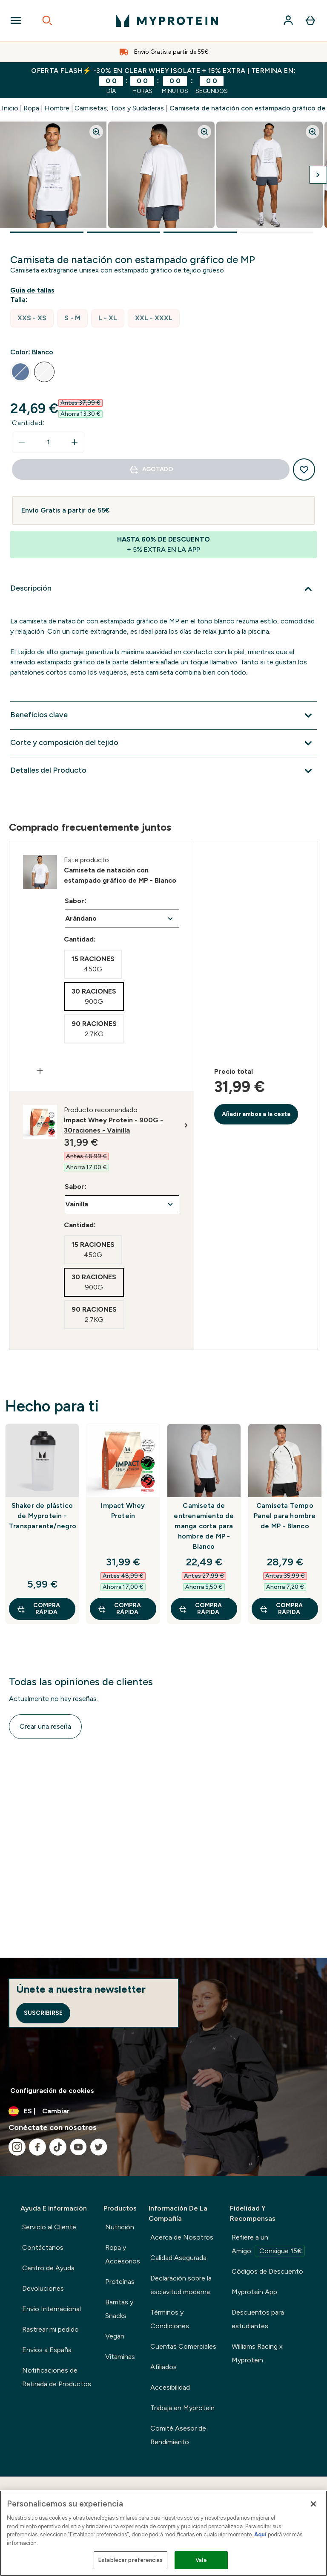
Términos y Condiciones (169, 2319)
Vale (201, 2560)
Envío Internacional (51, 2309)
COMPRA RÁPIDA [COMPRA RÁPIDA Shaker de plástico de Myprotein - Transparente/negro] (38, 1609)
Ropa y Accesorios (122, 2254)
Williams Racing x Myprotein (257, 2353)
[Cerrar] (313, 2504)
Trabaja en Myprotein (182, 2408)
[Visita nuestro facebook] (37, 2147)
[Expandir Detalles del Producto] (163, 771)
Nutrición (119, 2227)
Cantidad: (28, 423)
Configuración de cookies (52, 2090)
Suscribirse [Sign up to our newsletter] (43, 2013)
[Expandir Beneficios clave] (163, 715)
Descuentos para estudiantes (258, 2319)
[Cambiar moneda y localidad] (163, 2111)
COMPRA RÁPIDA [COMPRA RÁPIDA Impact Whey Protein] (119, 1609)
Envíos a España (47, 2350)
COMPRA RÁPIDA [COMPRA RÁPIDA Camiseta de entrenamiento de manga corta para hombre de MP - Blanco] (200, 1609)
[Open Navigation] (16, 20)
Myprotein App (254, 2292)
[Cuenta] (288, 20)
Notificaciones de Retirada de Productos (56, 2377)
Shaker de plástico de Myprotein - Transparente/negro (42, 1515)
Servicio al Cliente (49, 2227)
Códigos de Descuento (267, 2271)
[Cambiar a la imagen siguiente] (318, 175)
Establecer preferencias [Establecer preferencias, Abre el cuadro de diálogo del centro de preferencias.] (130, 2560)
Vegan (114, 2336)
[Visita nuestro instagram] (17, 2147)
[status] (48, 442)
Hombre (56, 108)
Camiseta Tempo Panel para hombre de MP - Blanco (285, 1515)
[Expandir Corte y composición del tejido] (163, 743)
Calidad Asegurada (178, 2258)
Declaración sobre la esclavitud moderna (181, 2285)
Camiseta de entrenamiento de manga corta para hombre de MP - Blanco (204, 1525)
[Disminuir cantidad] (21, 442)
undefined (122, 918)
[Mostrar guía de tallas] (34, 290)
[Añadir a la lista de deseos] (304, 469)
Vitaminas (120, 2357)
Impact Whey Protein (123, 1510)
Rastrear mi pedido (50, 2329)
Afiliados (163, 2367)
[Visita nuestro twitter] (98, 2147)
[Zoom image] (96, 132)
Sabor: (75, 901)
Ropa (31, 108)
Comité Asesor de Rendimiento (178, 2435)
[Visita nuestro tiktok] (57, 2147)
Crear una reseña (45, 1726)
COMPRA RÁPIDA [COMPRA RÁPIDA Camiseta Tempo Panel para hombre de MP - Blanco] (281, 1609)
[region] (163, 2533)
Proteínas (120, 2282)
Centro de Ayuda (48, 2268)
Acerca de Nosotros (181, 2237)
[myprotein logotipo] (167, 20)
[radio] (32, 318)
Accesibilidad (170, 2387)
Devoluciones (43, 2288)
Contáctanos (42, 2247)
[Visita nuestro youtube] (78, 2147)
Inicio (10, 108)
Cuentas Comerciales (183, 2346)
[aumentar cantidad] (74, 442)
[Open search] (47, 20)
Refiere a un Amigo (268, 2245)
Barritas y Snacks (119, 2309)
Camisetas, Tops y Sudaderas (119, 108)
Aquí (260, 2534)
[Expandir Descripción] (163, 589)
